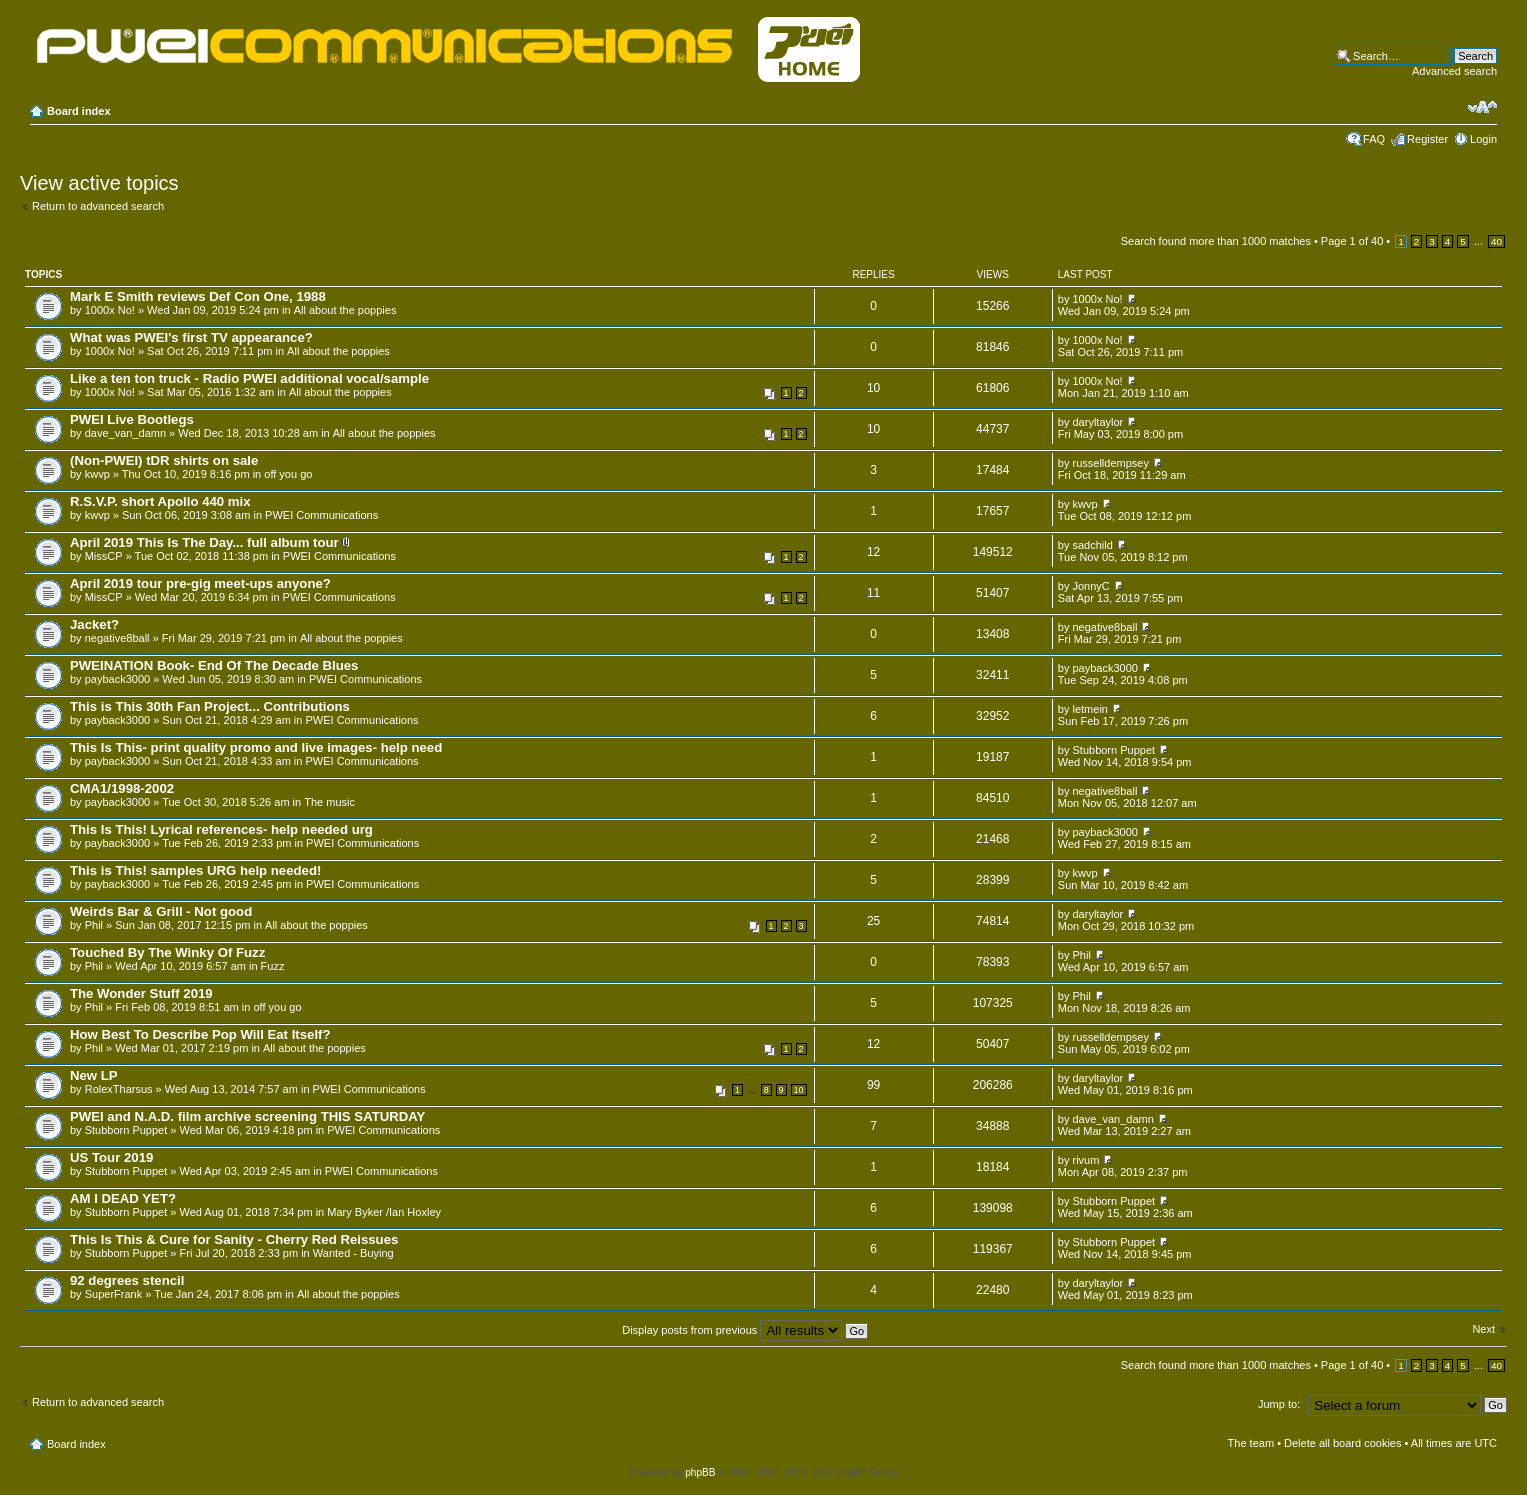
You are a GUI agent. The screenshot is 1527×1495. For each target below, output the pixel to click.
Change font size (1482, 107)
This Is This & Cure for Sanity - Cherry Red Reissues (234, 1239)
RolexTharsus (119, 1089)
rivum (1086, 1160)
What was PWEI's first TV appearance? (191, 337)
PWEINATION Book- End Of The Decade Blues (214, 665)
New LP (94, 1075)
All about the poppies (345, 310)
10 (799, 1090)
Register (1427, 139)
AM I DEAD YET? (123, 1198)
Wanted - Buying (353, 1253)
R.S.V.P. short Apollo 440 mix (160, 501)
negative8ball (117, 638)
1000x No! (110, 310)
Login (1483, 139)
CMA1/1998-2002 (122, 788)
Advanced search (1454, 71)
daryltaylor (1098, 422)
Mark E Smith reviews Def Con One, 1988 (198, 296)
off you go (288, 474)
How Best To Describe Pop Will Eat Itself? (200, 1034)
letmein (1090, 709)
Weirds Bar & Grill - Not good (161, 911)
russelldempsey (1111, 463)
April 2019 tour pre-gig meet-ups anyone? (200, 583)
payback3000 (117, 679)
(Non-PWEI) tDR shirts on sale (164, 460)
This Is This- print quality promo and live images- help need (256, 747)
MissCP (104, 556)
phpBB (700, 1472)
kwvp (97, 474)
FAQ (1374, 139)
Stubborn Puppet (1114, 750)
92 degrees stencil (127, 1280)
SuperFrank (113, 1294)
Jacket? (94, 624)
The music (329, 802)
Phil (94, 925)
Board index (79, 111)
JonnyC (1091, 586)
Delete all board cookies (1342, 1443)
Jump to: (1279, 1404)
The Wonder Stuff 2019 (141, 993)
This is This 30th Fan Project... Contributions (210, 706)
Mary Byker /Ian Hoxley (384, 1212)
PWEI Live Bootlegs (132, 419)
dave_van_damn (125, 433)
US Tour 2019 (111, 1157)
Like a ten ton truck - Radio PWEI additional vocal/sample (249, 378)
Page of (1352, 241)
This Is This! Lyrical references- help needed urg (221, 829)
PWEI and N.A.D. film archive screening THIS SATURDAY (247, 1116)
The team (1251, 1443)
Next (1483, 1329)
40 (1496, 241)
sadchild (1093, 545)
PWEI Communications (321, 515)
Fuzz (273, 966)
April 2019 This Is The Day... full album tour (204, 542)
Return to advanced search (98, 206)
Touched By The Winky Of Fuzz (167, 952)
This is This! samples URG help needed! (195, 870)
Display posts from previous (745, 1330)
